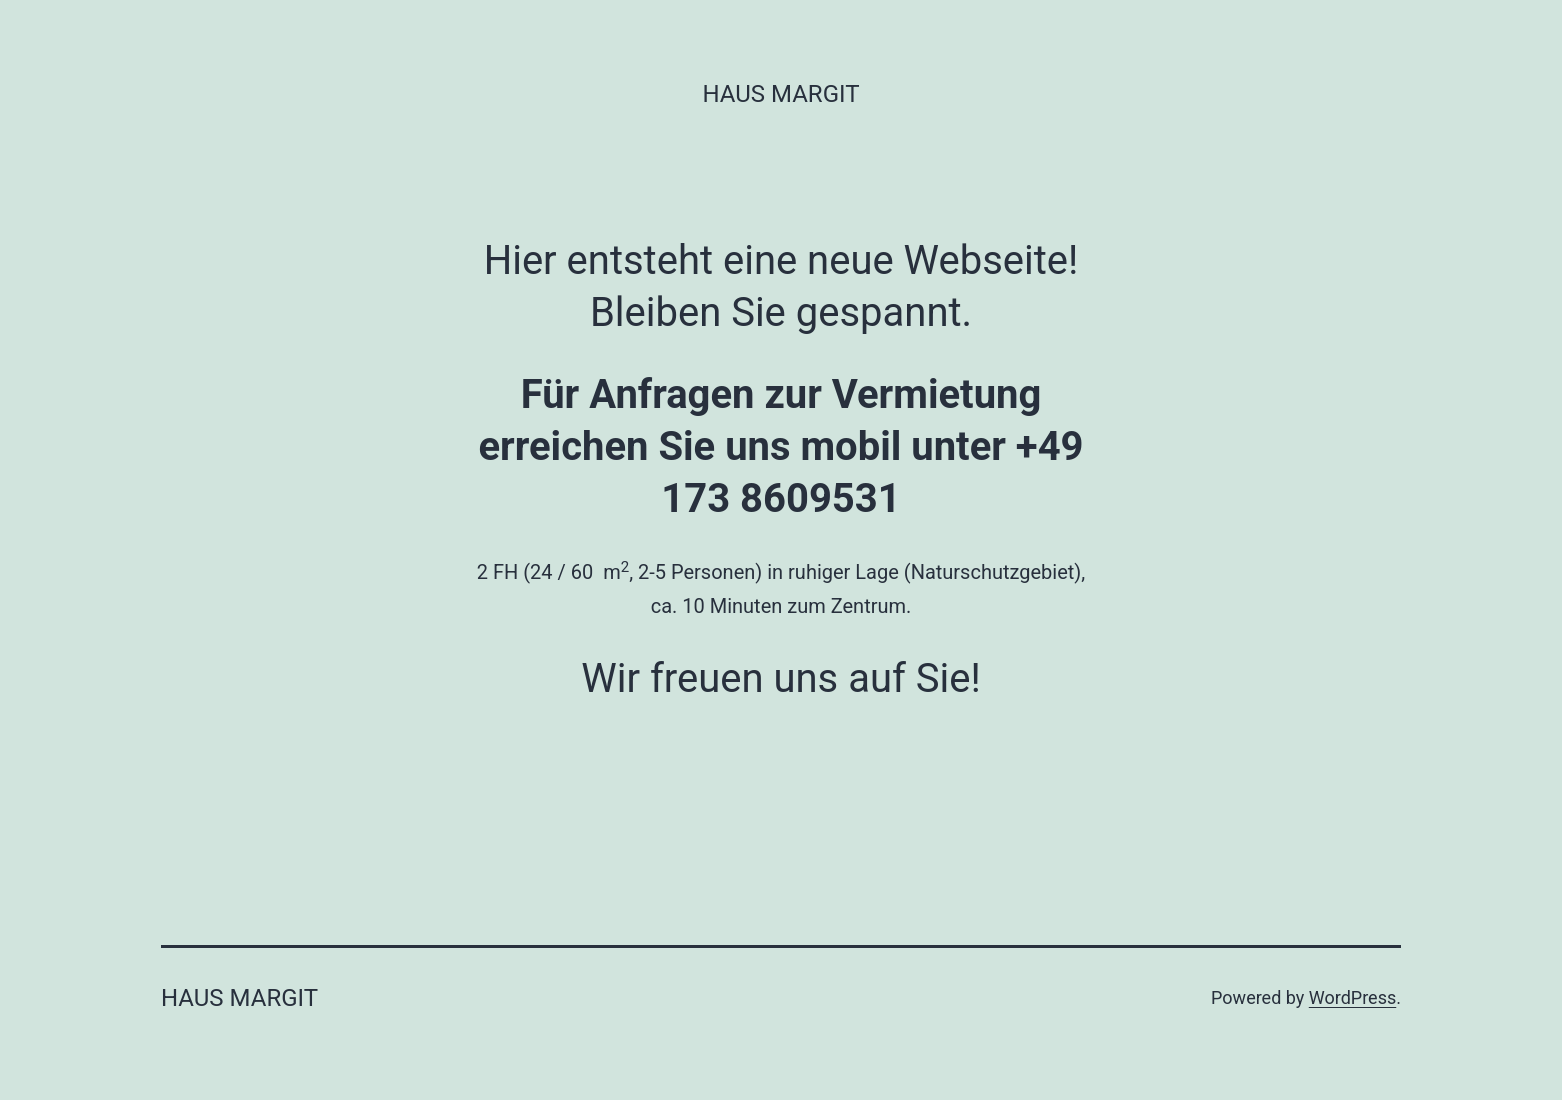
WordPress (1352, 997)
